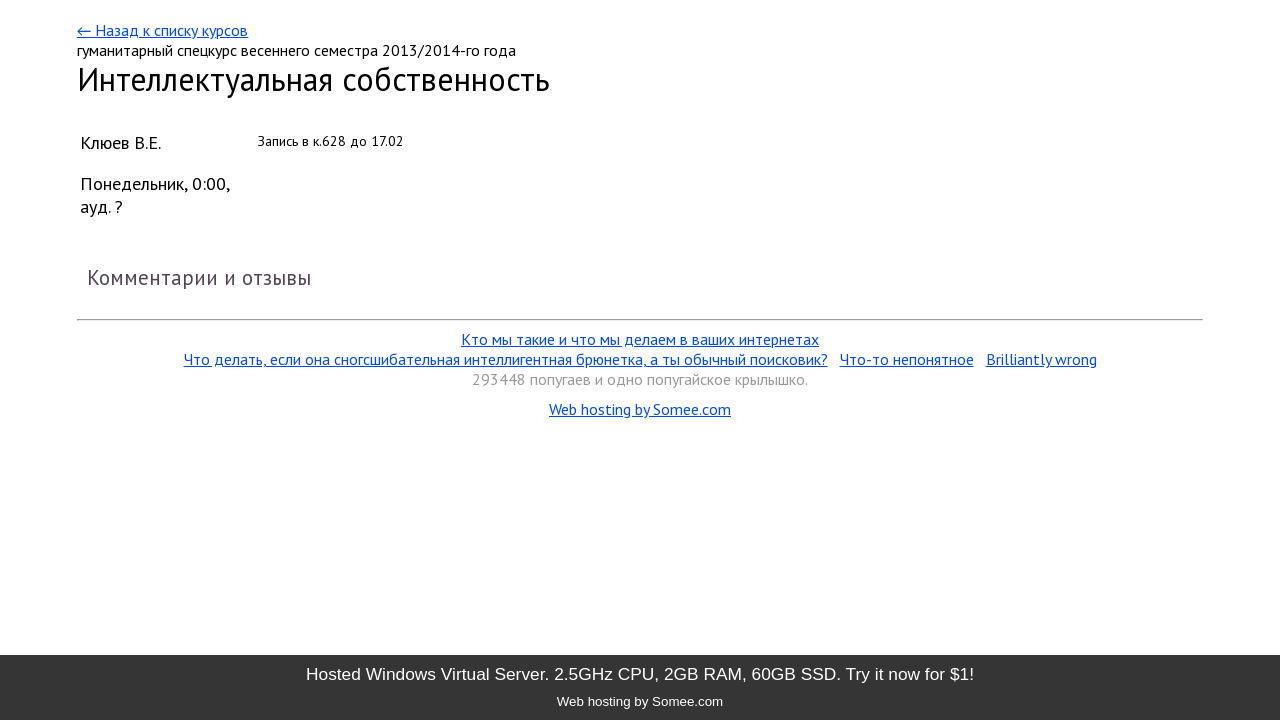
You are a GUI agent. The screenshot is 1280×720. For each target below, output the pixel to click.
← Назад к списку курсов (162, 30)
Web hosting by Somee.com (640, 409)
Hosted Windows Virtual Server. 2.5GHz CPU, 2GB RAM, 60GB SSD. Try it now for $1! (640, 674)
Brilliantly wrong (1041, 359)
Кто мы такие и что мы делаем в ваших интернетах (640, 339)
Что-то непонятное (907, 359)
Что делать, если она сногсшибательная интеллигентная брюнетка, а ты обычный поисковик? (506, 359)
